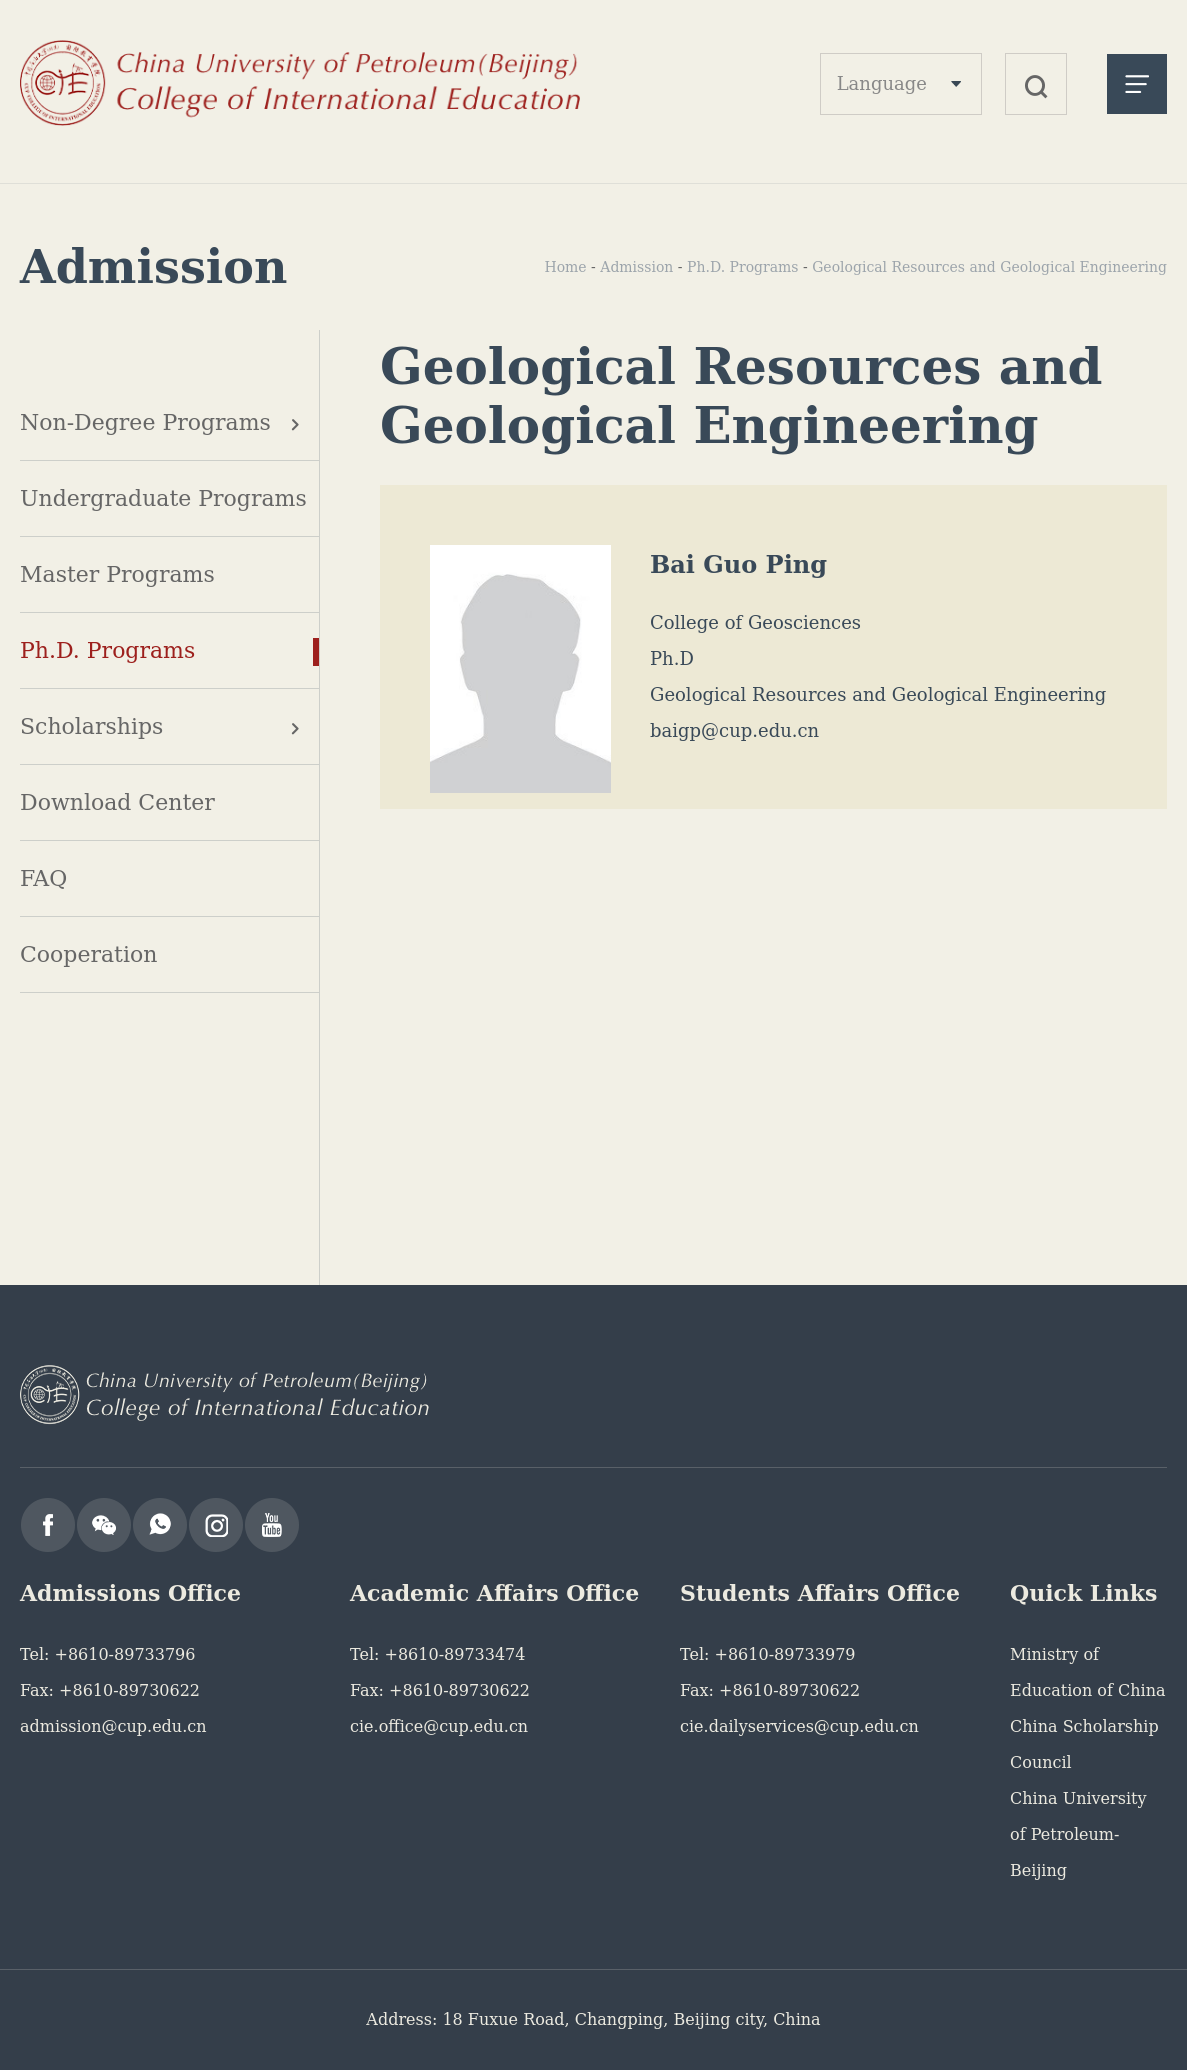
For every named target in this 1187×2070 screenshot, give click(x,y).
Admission (636, 267)
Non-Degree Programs (145, 422)
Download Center (117, 802)
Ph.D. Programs (107, 650)
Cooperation (88, 954)
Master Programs (117, 574)
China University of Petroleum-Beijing (1078, 1834)
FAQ (43, 878)
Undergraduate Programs (163, 498)
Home (565, 267)
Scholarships (91, 726)
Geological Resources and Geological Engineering (989, 267)
